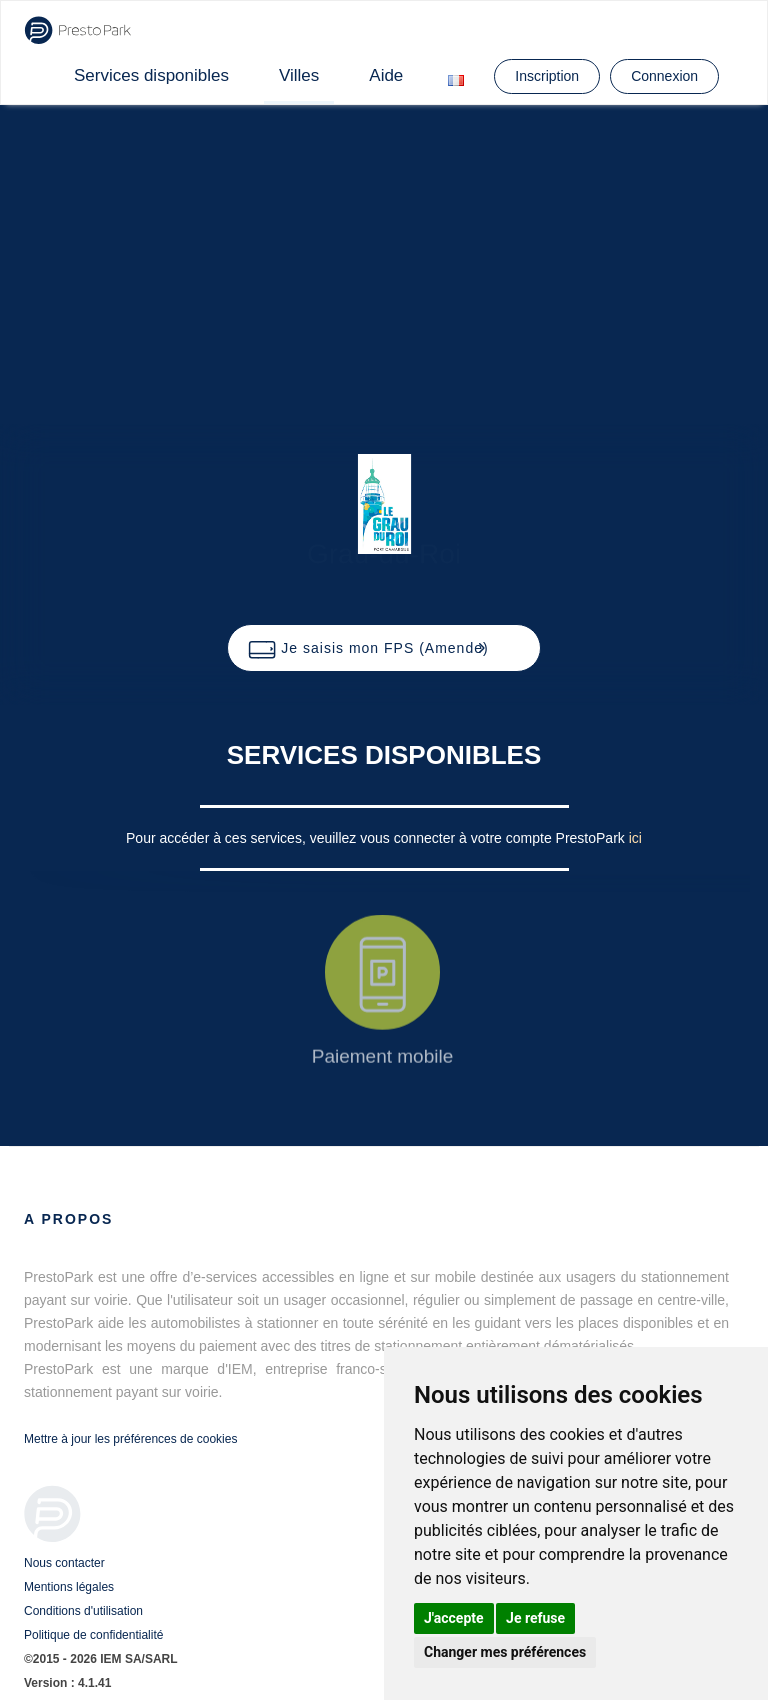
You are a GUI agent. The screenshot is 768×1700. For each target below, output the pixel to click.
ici (635, 838)
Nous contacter (64, 1563)
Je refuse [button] (535, 1618)
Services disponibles (151, 75)
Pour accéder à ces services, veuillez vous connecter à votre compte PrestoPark (377, 838)
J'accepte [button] (454, 1618)
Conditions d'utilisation (83, 1611)
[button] (383, 648)
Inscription (547, 76)
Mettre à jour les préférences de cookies (130, 1439)
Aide (386, 75)
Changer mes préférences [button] (505, 1652)
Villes (299, 75)
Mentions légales (69, 1587)
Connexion (664, 76)
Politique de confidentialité (93, 1635)
